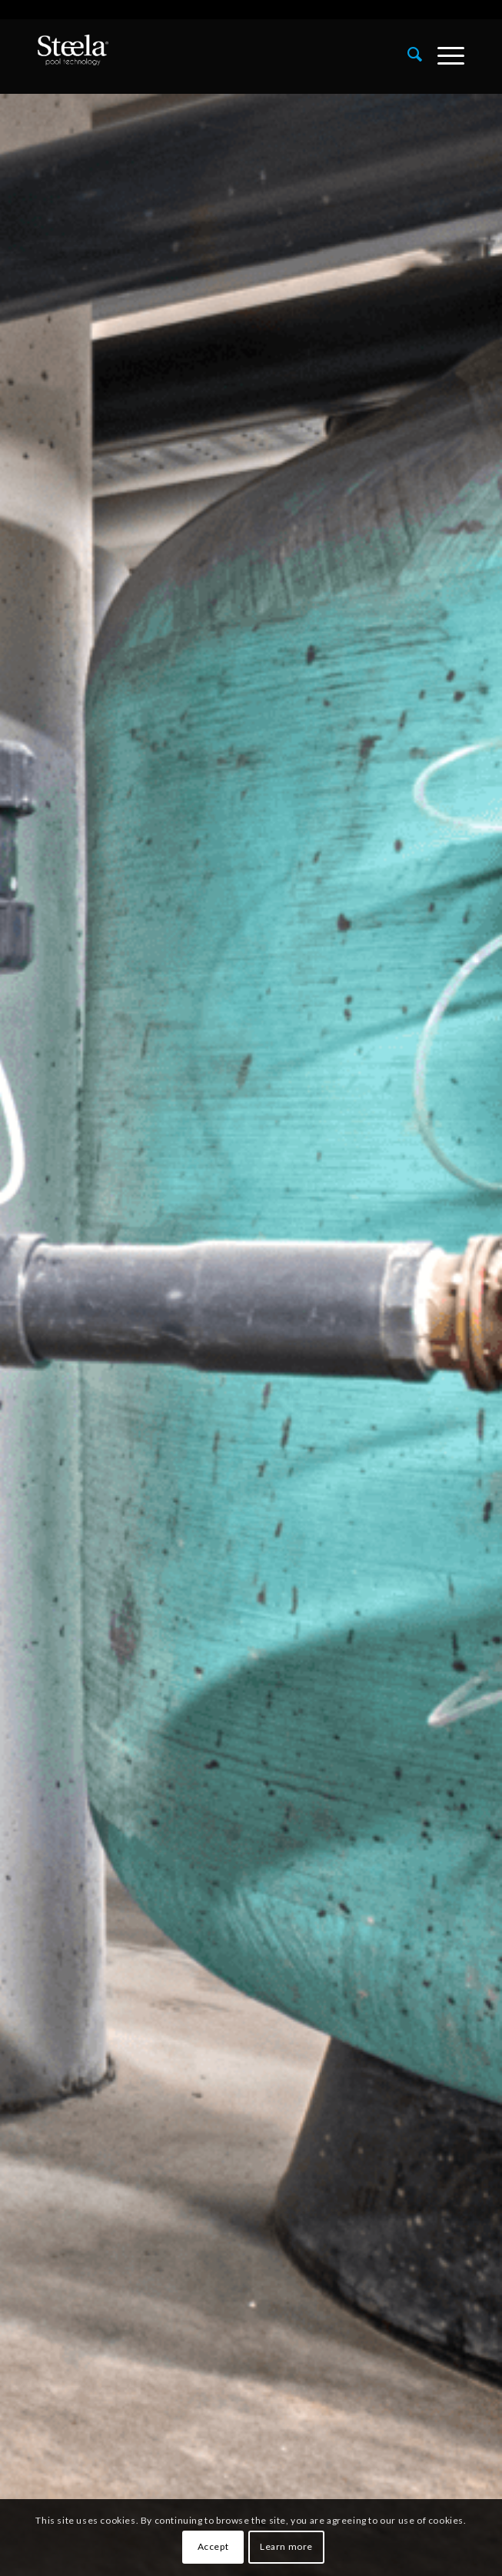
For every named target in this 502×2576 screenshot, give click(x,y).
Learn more (286, 2546)
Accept (213, 2546)
